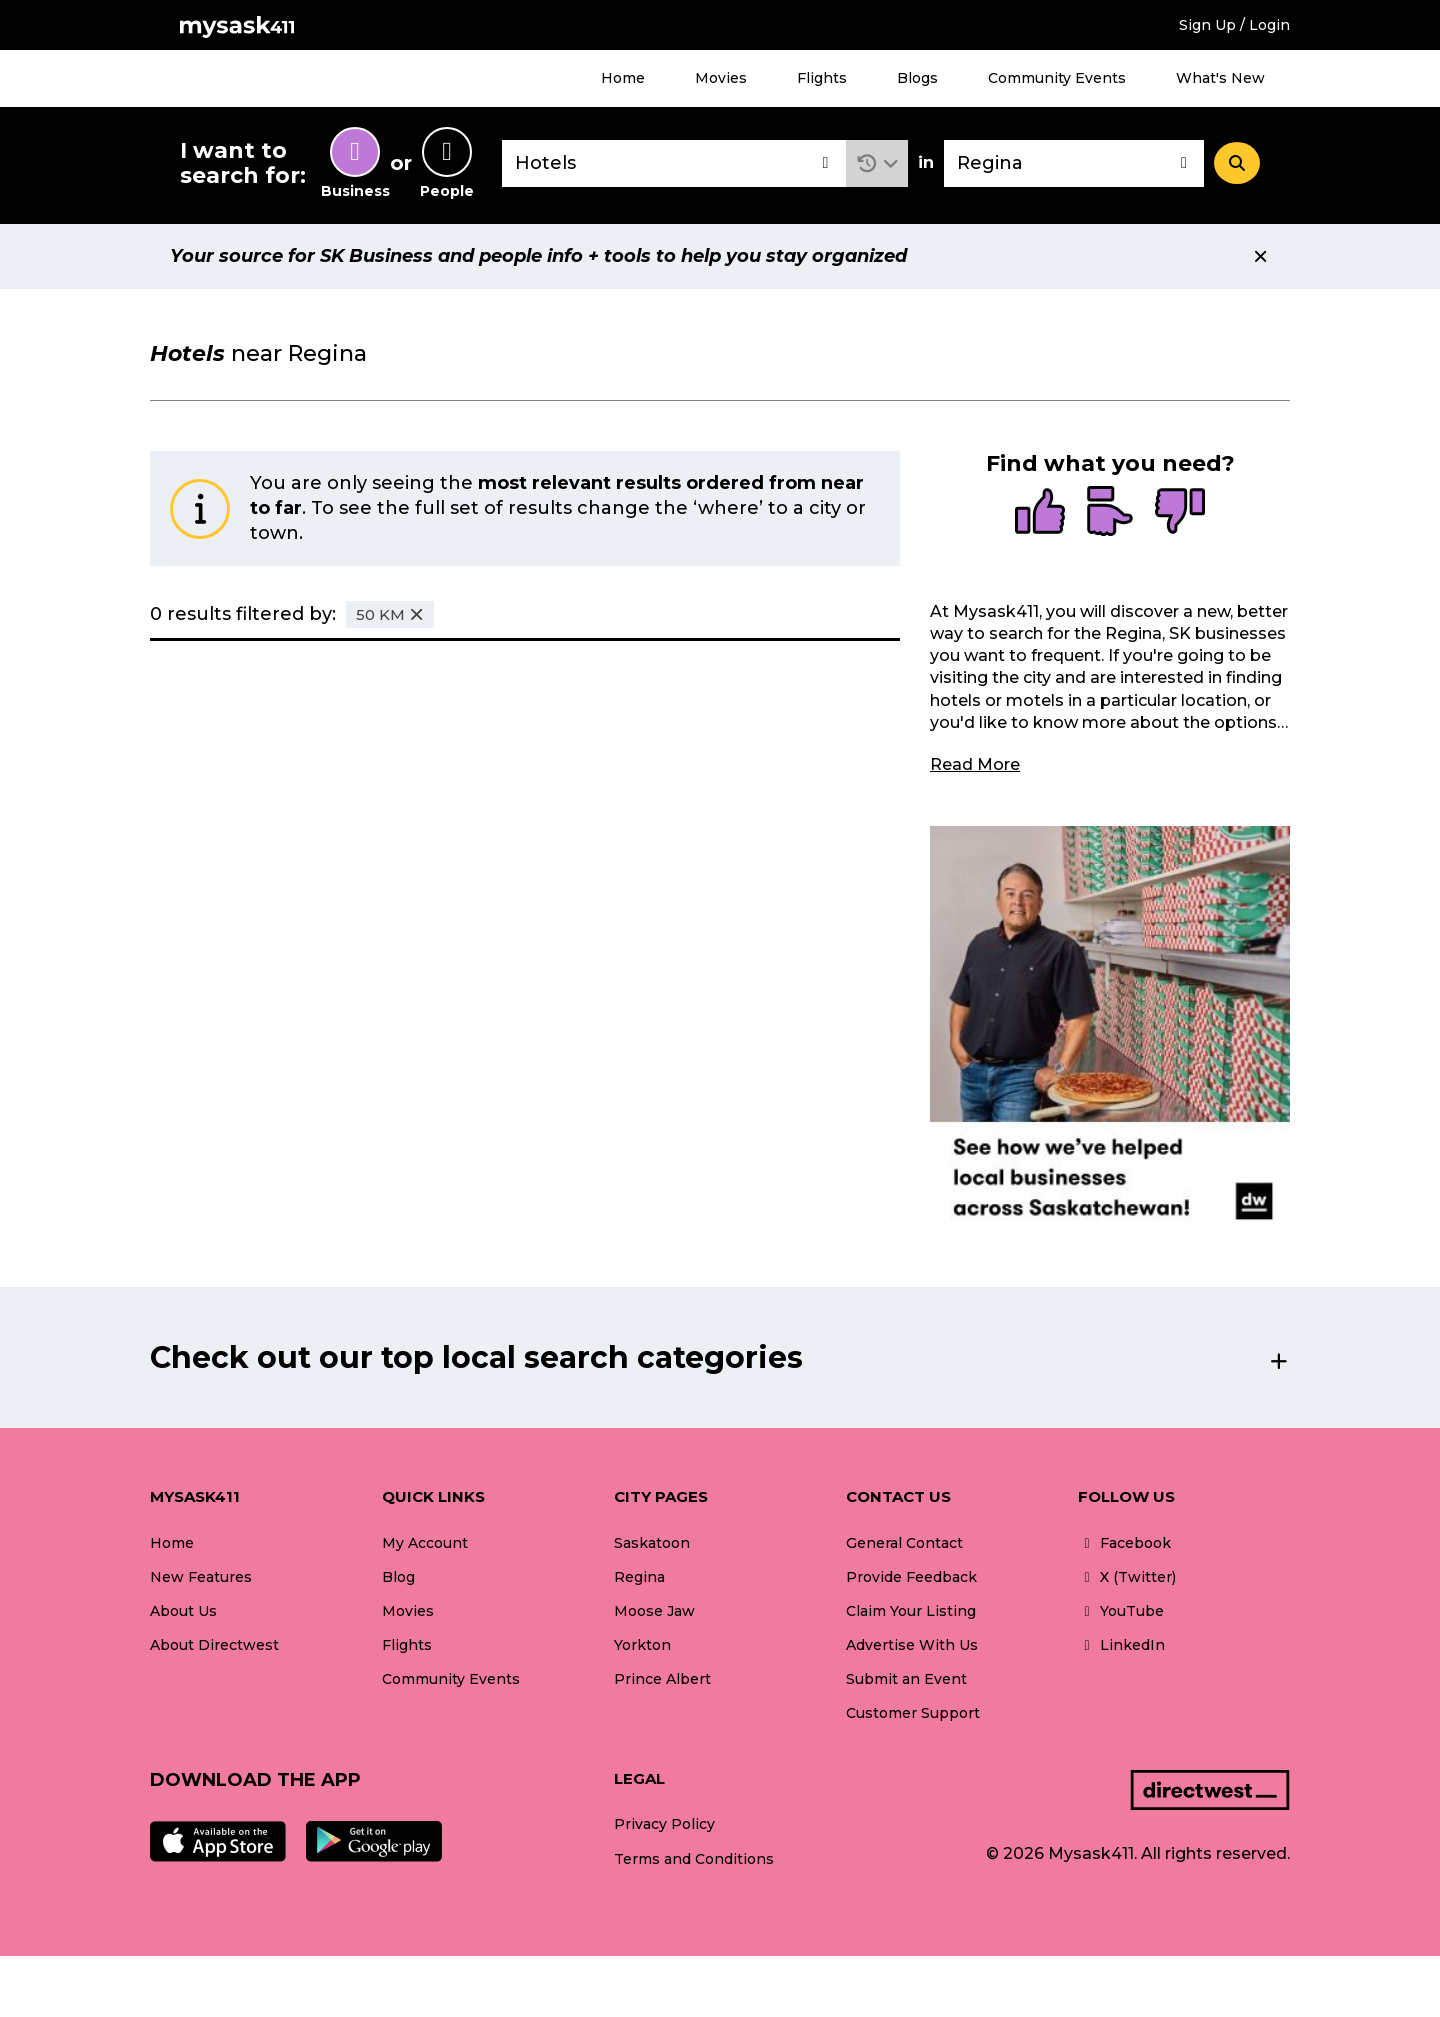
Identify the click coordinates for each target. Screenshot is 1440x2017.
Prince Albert (662, 1679)
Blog (398, 1577)
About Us (183, 1611)
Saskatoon (652, 1543)
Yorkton (642, 1645)
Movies (721, 78)
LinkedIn (1121, 1645)
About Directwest (214, 1645)
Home (623, 78)
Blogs (917, 78)
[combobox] (674, 163)
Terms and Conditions (694, 1859)
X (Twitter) (1127, 1577)
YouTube (1121, 1611)
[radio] (1040, 513)
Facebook (1124, 1543)
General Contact (904, 1543)
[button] (877, 163)
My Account (425, 1543)
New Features (201, 1577)
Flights (822, 78)
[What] (674, 163)
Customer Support (913, 1713)
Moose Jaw (654, 1611)
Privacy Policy (664, 1824)
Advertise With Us (912, 1645)
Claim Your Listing (911, 1611)
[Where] (1074, 163)
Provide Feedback (911, 1577)
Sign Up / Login (1234, 25)
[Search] (1237, 163)
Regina (639, 1577)
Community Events (1057, 78)
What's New (1220, 78)
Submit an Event (906, 1679)
